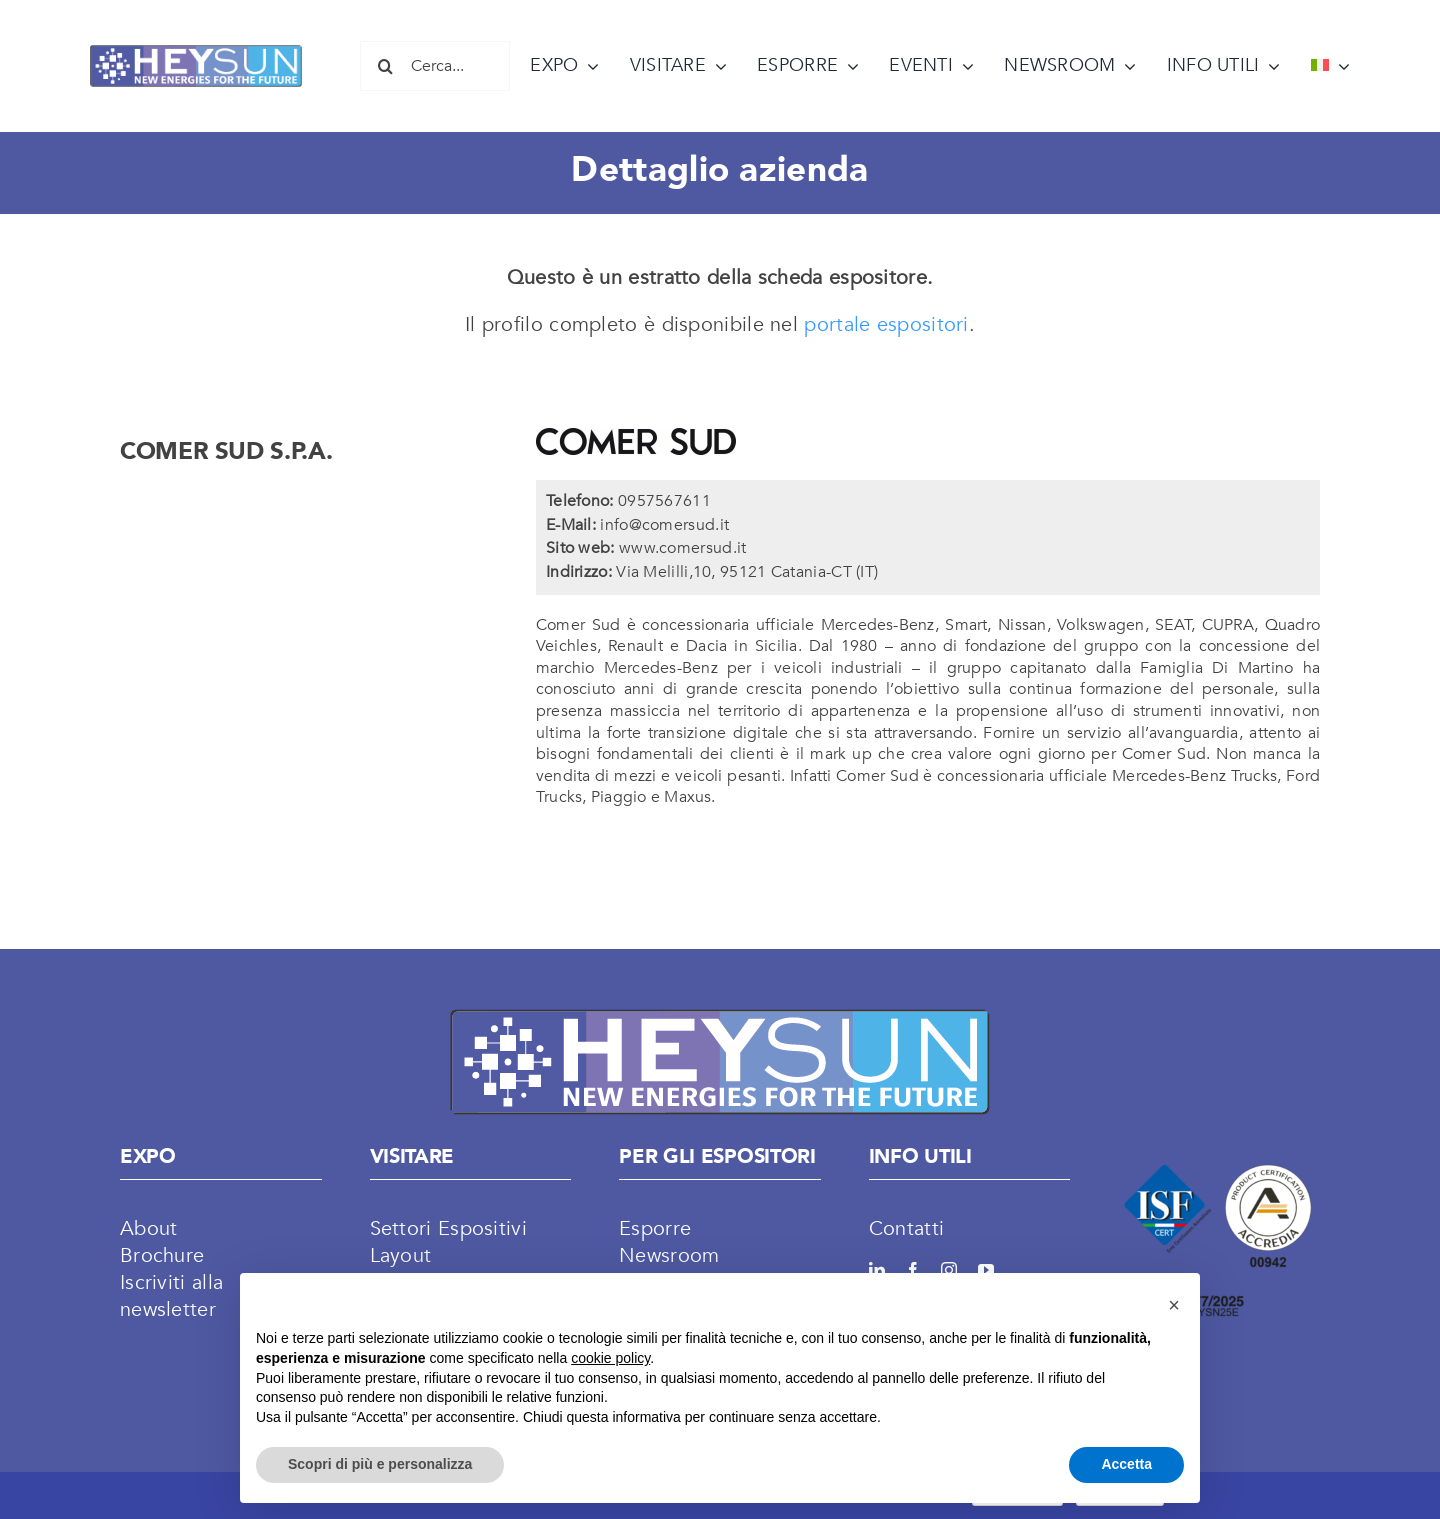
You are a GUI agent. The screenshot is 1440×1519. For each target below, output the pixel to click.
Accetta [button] (1126, 1464)
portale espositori (886, 324)
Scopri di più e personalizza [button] (380, 1464)
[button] (1174, 1305)
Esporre (655, 1228)
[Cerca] (385, 66)
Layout (401, 1255)
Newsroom (669, 1255)
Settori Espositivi (448, 1228)
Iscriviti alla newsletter (171, 1296)
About (149, 1228)
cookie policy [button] (610, 1358)
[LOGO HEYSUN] (196, 54)
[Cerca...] (435, 66)
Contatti (906, 1228)
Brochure (162, 1255)
